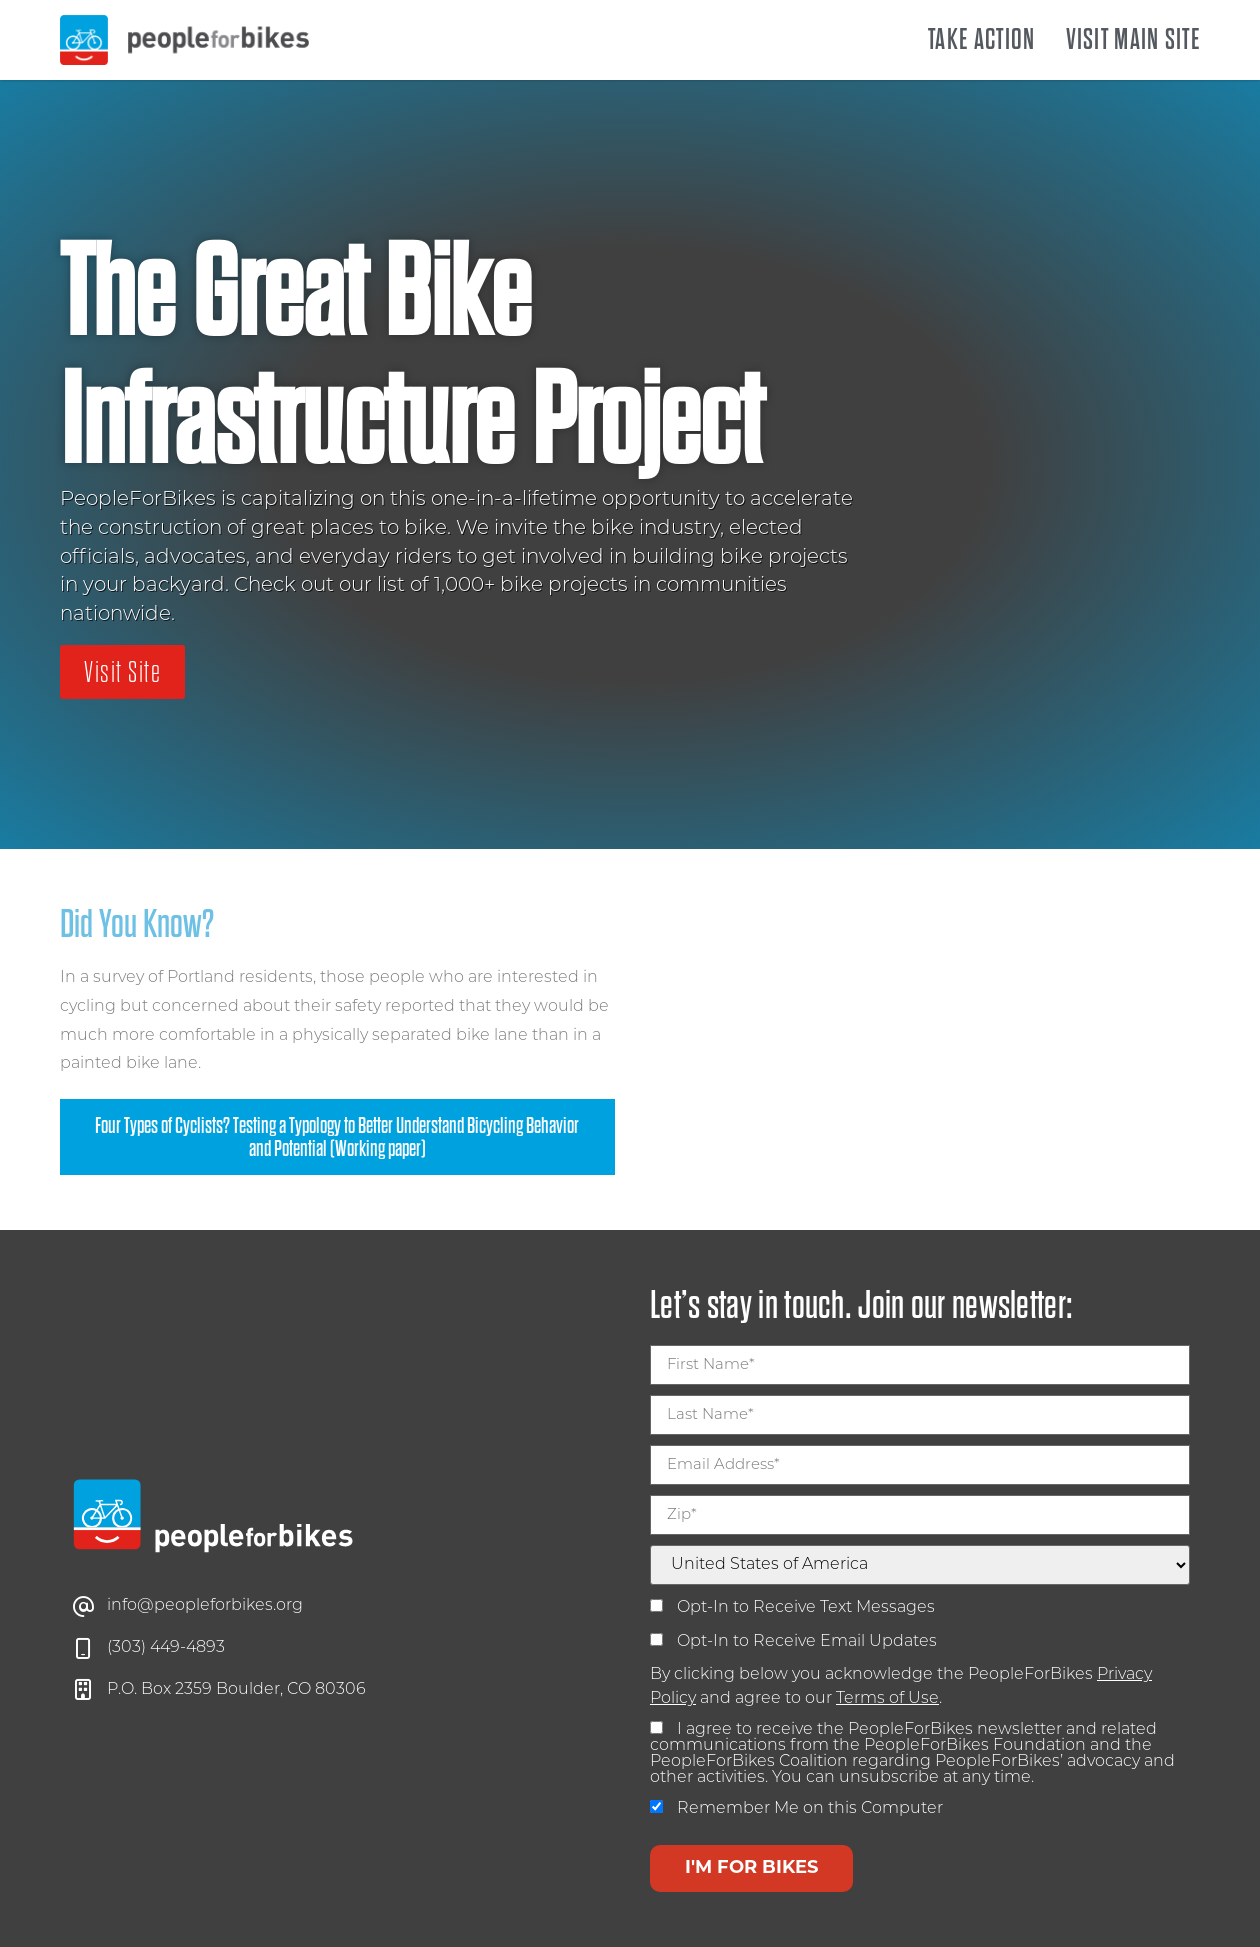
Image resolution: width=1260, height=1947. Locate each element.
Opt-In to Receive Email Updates (793, 1641)
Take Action (981, 39)
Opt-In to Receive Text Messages (792, 1607)
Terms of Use (887, 1699)
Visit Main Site (1133, 39)
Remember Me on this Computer (796, 1808)
